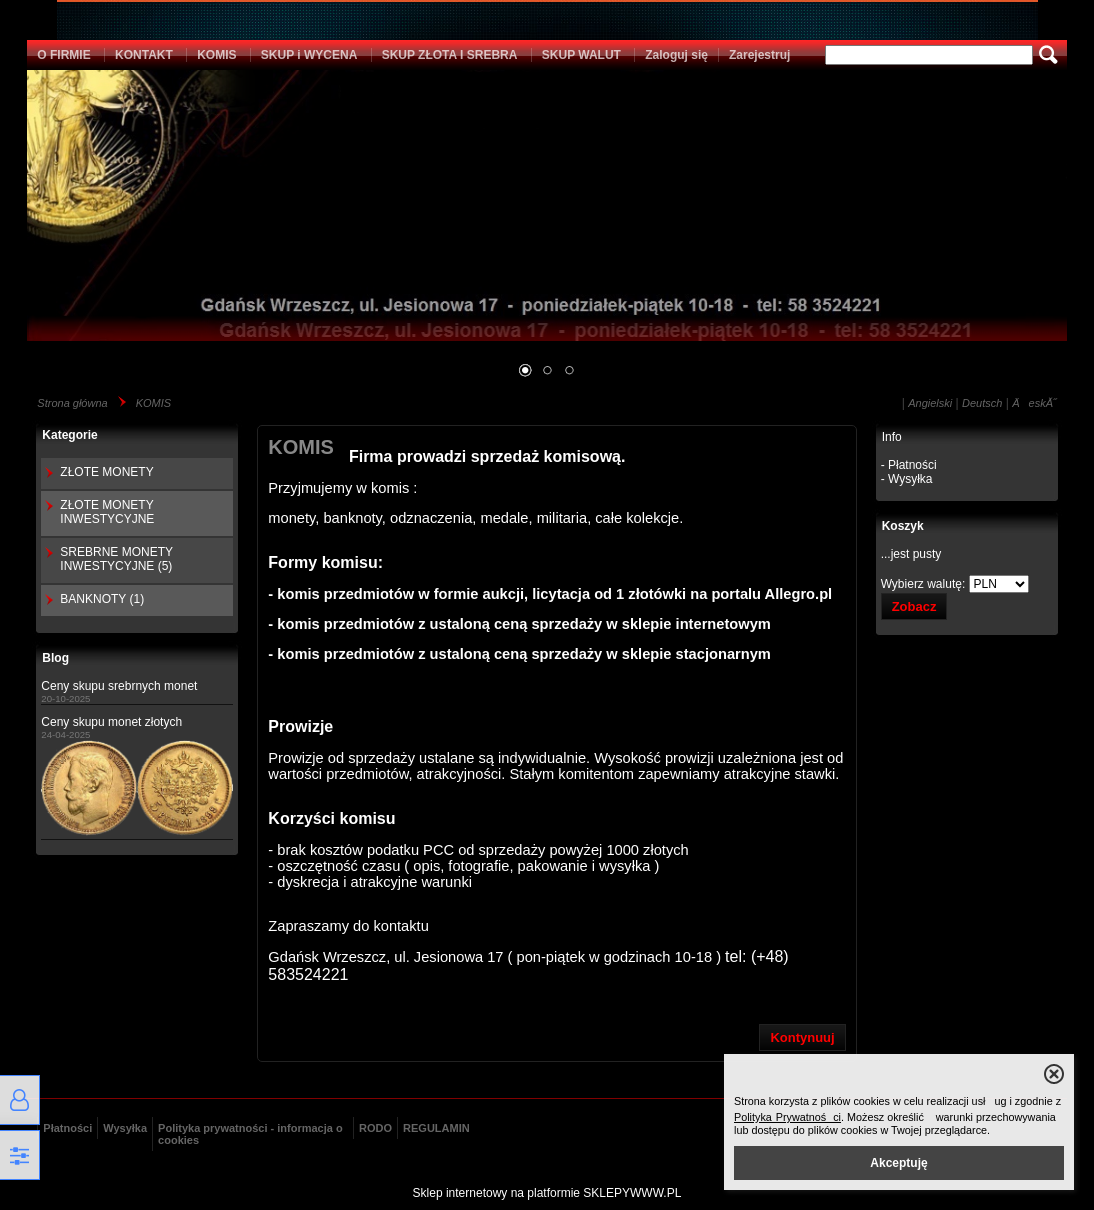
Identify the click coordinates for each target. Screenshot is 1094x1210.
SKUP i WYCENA (309, 55)
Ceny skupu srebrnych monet (119, 686)
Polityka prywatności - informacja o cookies (250, 1134)
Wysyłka (125, 1128)
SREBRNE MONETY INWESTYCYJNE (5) (116, 559)
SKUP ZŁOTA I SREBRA (450, 55)
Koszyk (903, 526)
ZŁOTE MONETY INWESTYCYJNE (107, 512)
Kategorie (69, 435)
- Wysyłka (907, 479)
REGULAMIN (436, 1128)
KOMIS (216, 55)
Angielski (930, 403)
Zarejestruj (759, 55)
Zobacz (914, 606)
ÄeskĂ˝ (1034, 403)
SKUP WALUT (581, 55)
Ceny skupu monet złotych (111, 722)
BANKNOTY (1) (102, 599)
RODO (375, 1128)
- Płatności (909, 465)
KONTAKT (144, 55)
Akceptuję (898, 1163)
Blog (55, 658)
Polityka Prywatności (787, 1117)
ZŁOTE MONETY (106, 472)
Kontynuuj (802, 1037)
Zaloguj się (676, 55)
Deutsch (982, 403)
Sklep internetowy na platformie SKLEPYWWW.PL (547, 1193)
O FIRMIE (63, 55)
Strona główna (72, 403)
